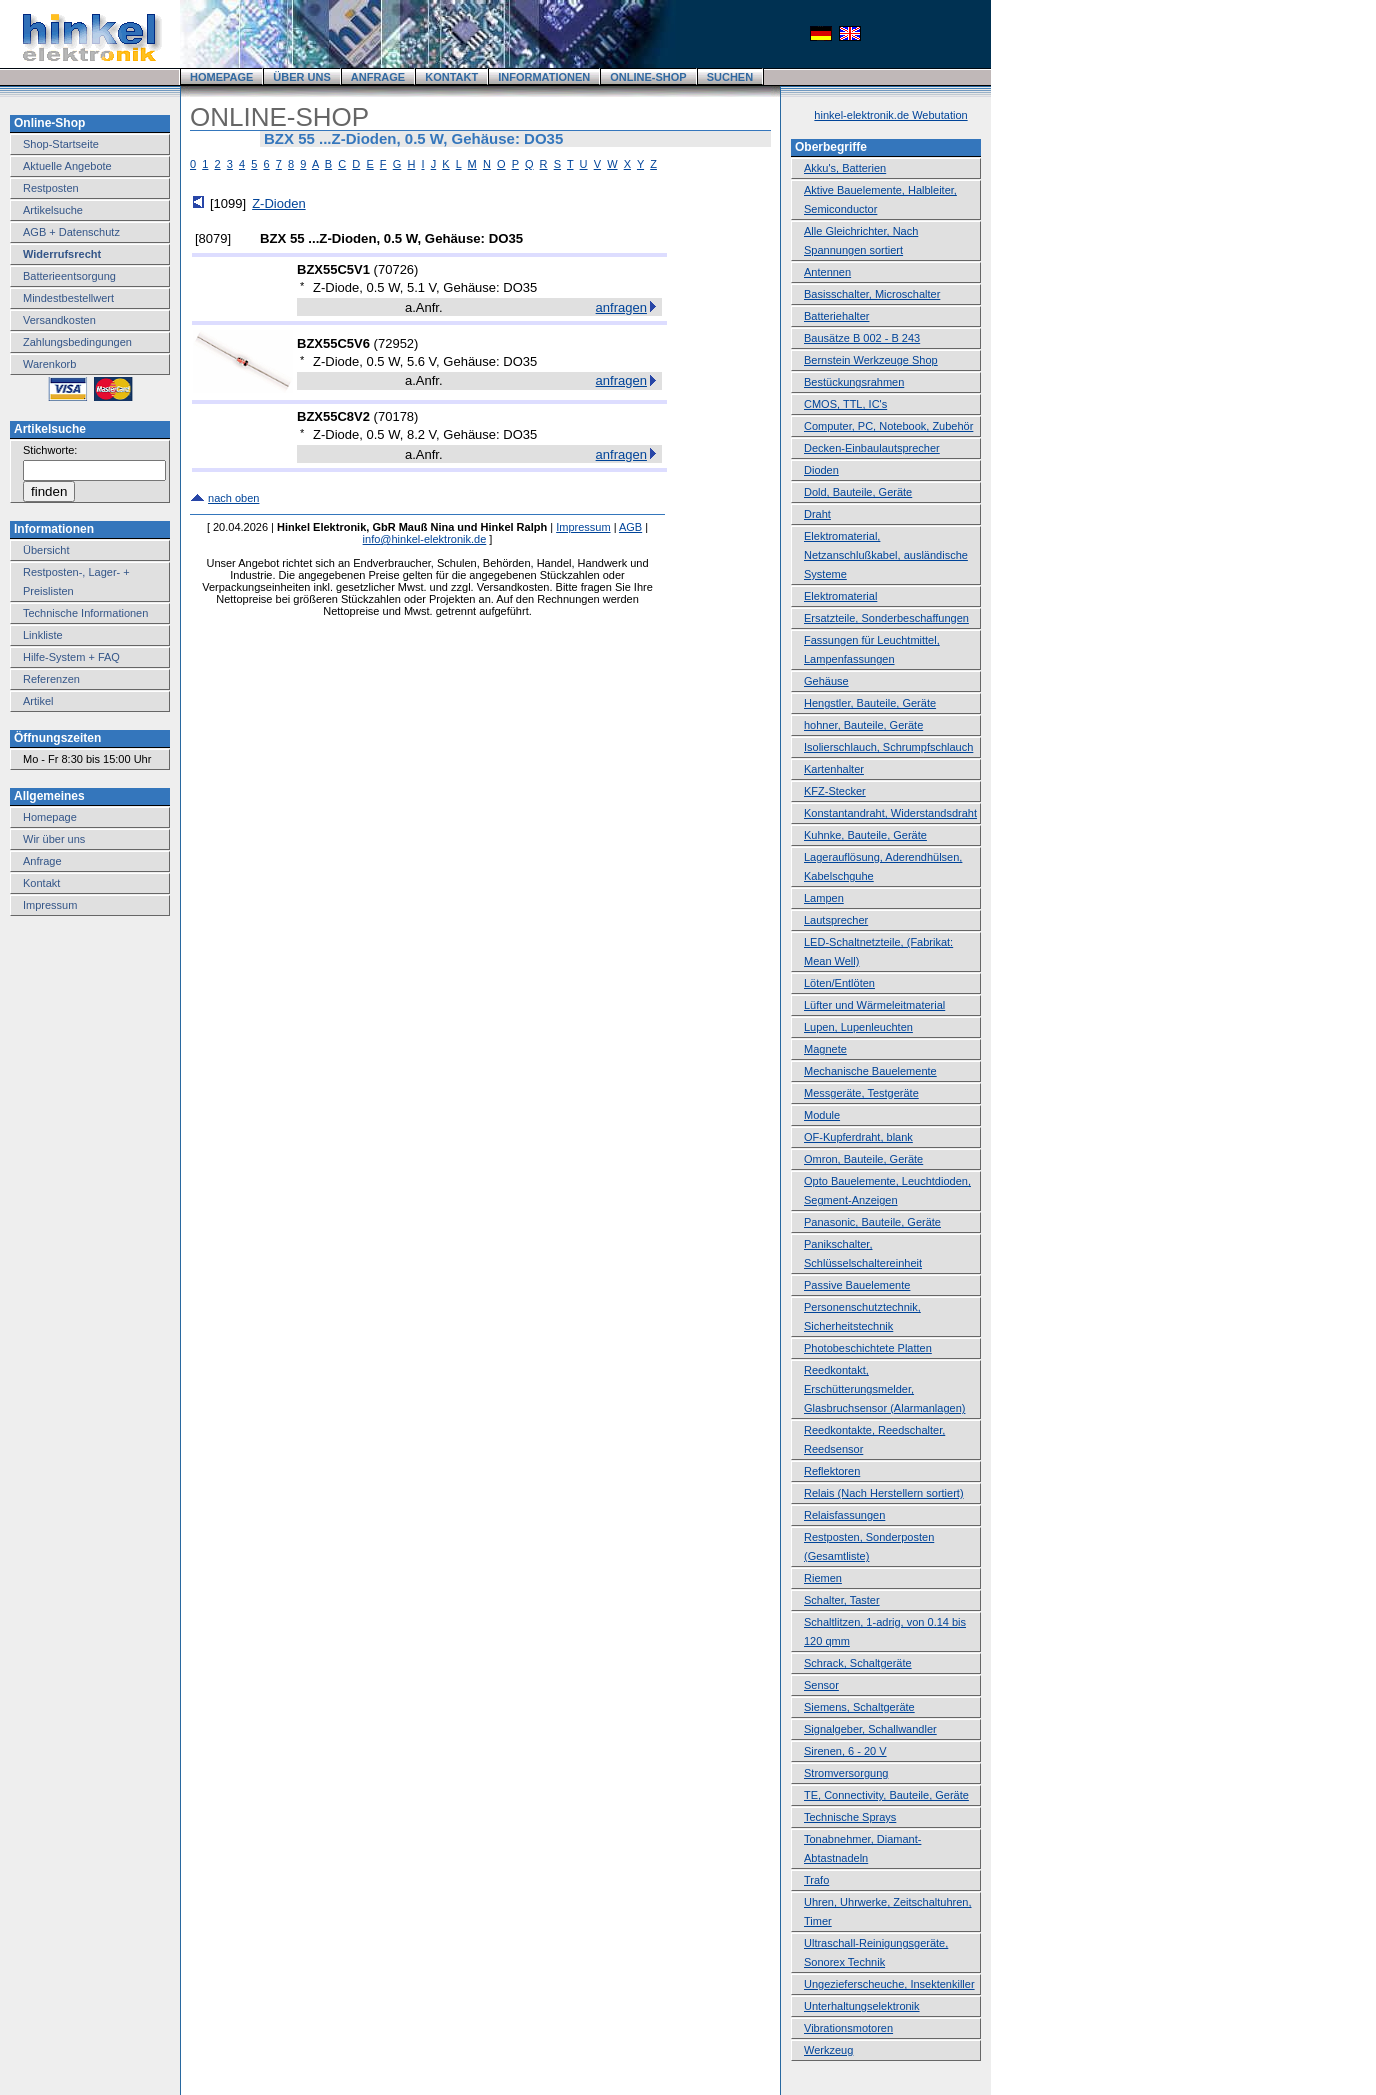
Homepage (50, 817)
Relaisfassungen (844, 1515)
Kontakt (41, 883)
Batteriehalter (836, 316)
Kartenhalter (834, 769)
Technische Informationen (85, 613)
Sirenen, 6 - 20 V (845, 1751)
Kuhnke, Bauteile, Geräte (865, 835)
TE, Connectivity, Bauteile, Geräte (886, 1795)
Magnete (825, 1049)
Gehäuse (826, 681)
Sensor (821, 1685)
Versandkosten (59, 320)
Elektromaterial (840, 596)
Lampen (824, 898)
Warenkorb (49, 364)
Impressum (50, 905)
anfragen (621, 307)
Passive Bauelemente (857, 1285)
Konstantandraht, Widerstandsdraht (890, 813)
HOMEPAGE (221, 77)
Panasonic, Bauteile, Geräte (872, 1222)
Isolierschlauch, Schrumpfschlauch (888, 747)
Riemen (823, 1578)
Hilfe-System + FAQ (71, 657)
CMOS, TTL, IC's (845, 404)
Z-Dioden (278, 203)
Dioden (821, 470)
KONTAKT (451, 77)
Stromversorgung (846, 1773)
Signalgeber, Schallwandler (870, 1729)
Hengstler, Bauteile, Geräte (870, 703)
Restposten (51, 188)
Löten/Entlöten (839, 983)
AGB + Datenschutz (71, 232)
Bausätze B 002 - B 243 (862, 338)
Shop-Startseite (61, 144)
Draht (817, 514)
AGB (630, 527)
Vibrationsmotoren (848, 2028)
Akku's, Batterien (845, 168)
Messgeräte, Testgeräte (861, 1093)
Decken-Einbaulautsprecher (872, 448)
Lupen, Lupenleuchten (858, 1027)
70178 (396, 416)
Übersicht (46, 550)
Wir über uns (54, 839)
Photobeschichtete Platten (868, 1348)
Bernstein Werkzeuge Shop (871, 360)
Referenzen (51, 679)
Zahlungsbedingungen (77, 342)
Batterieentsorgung (69, 276)
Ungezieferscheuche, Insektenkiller (889, 1984)
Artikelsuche (53, 210)
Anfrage (42, 861)
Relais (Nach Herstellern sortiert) (884, 1493)
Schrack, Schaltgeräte (858, 1663)
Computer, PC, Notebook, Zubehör (888, 426)
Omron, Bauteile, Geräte (863, 1159)
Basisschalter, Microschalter (872, 294)
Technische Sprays (850, 1817)
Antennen (827, 272)
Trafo (816, 1880)
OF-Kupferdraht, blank (858, 1137)
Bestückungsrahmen (854, 382)
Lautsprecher (836, 920)
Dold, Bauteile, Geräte (858, 492)
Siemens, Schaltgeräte (859, 1707)
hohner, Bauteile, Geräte (863, 725)
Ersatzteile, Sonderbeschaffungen (886, 618)
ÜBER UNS (301, 77)
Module (822, 1115)
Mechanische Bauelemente (870, 1071)
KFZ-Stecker (835, 791)
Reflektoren (832, 1471)
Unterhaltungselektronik (862, 2006)
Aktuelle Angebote (67, 166)
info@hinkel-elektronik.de (425, 539)
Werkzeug (828, 2050)
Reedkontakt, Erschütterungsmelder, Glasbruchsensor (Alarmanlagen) (884, 1389)
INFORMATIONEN (544, 77)
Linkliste (43, 635)
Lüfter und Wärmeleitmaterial (874, 1005)
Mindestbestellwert (68, 298)
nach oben (233, 498)
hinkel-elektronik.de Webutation (890, 115)
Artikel (38, 701)
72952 (396, 343)
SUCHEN (730, 77)
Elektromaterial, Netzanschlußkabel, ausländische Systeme (886, 555)
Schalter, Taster (842, 1600)
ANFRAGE (378, 77)
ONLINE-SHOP (648, 77)
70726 (396, 269)
